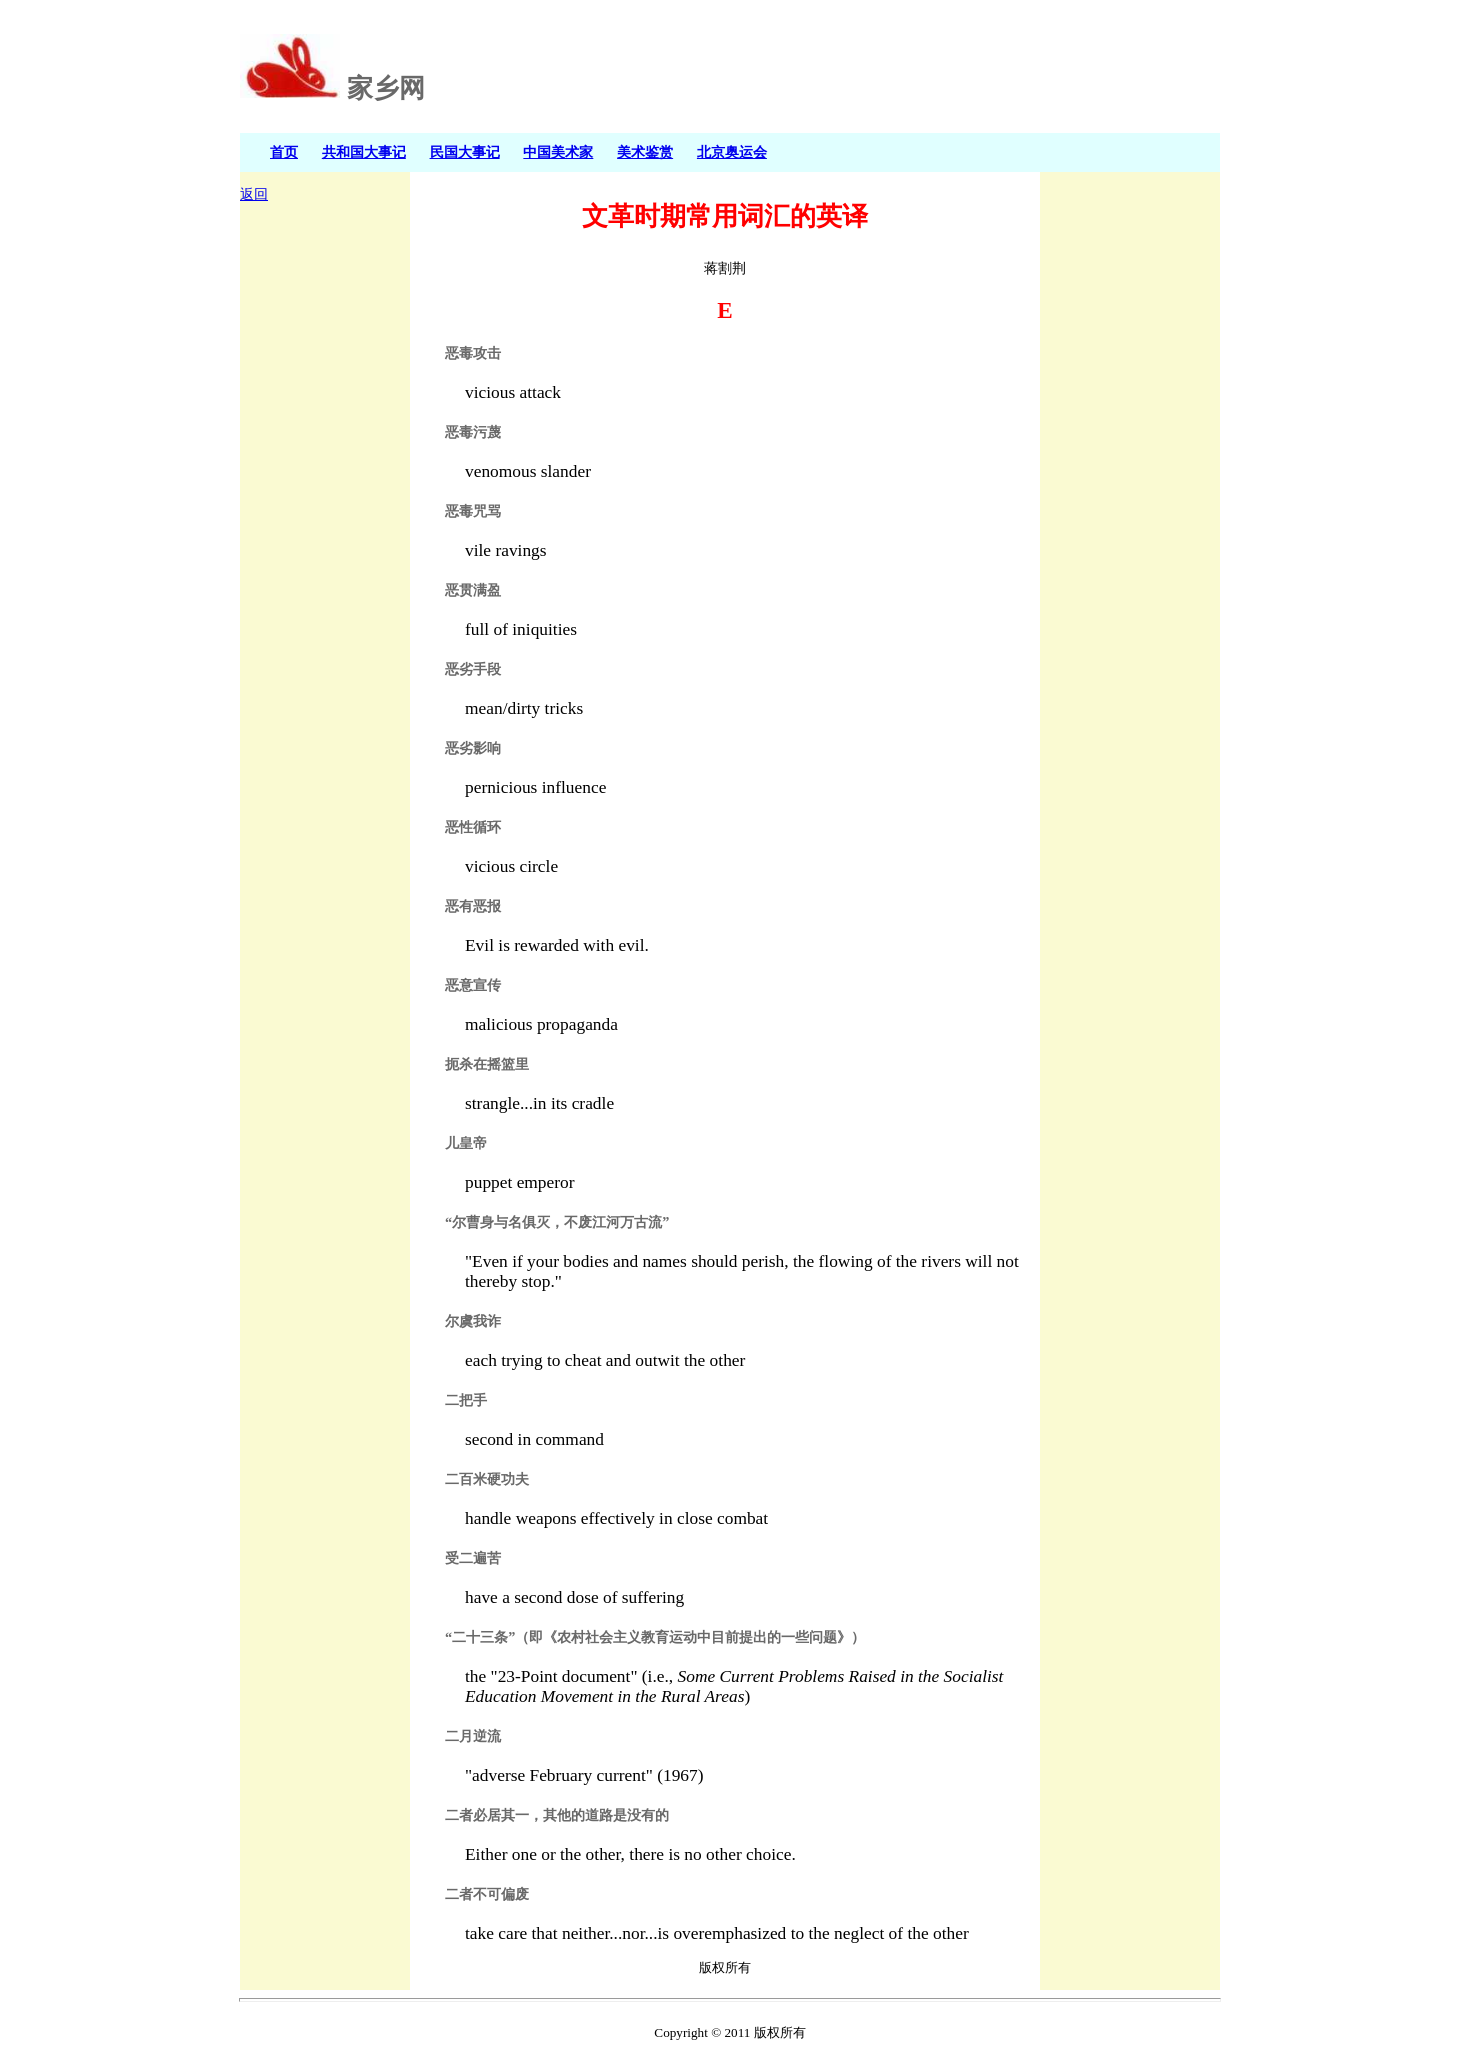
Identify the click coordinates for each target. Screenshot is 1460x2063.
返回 (254, 194)
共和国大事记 (364, 152)
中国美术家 (558, 152)
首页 (284, 152)
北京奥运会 (732, 152)
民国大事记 (465, 152)
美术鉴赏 (645, 152)
